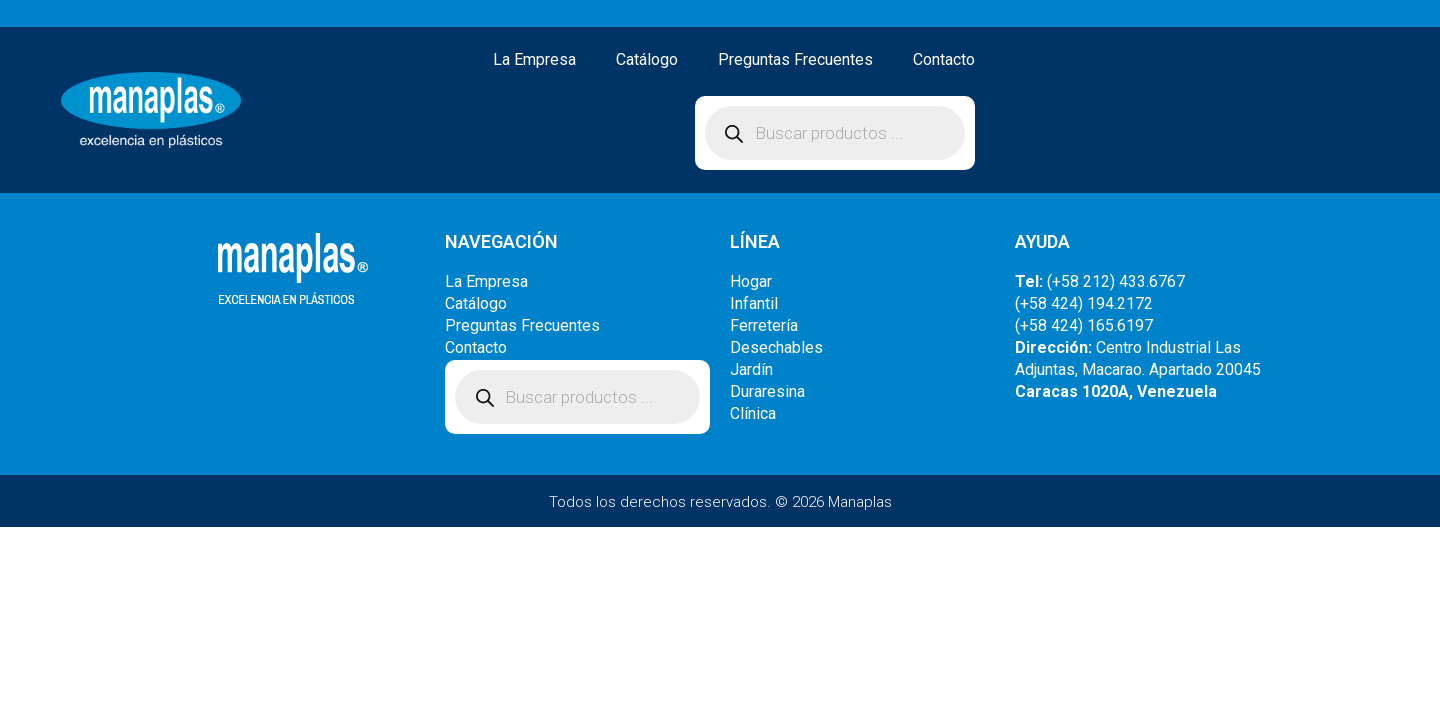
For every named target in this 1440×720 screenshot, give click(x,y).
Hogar (751, 281)
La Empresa (534, 59)
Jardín (751, 369)
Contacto (944, 59)
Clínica (753, 413)
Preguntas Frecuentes (795, 59)
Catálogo (647, 59)
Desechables (776, 347)
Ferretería (764, 325)
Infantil (754, 303)
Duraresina (767, 391)
